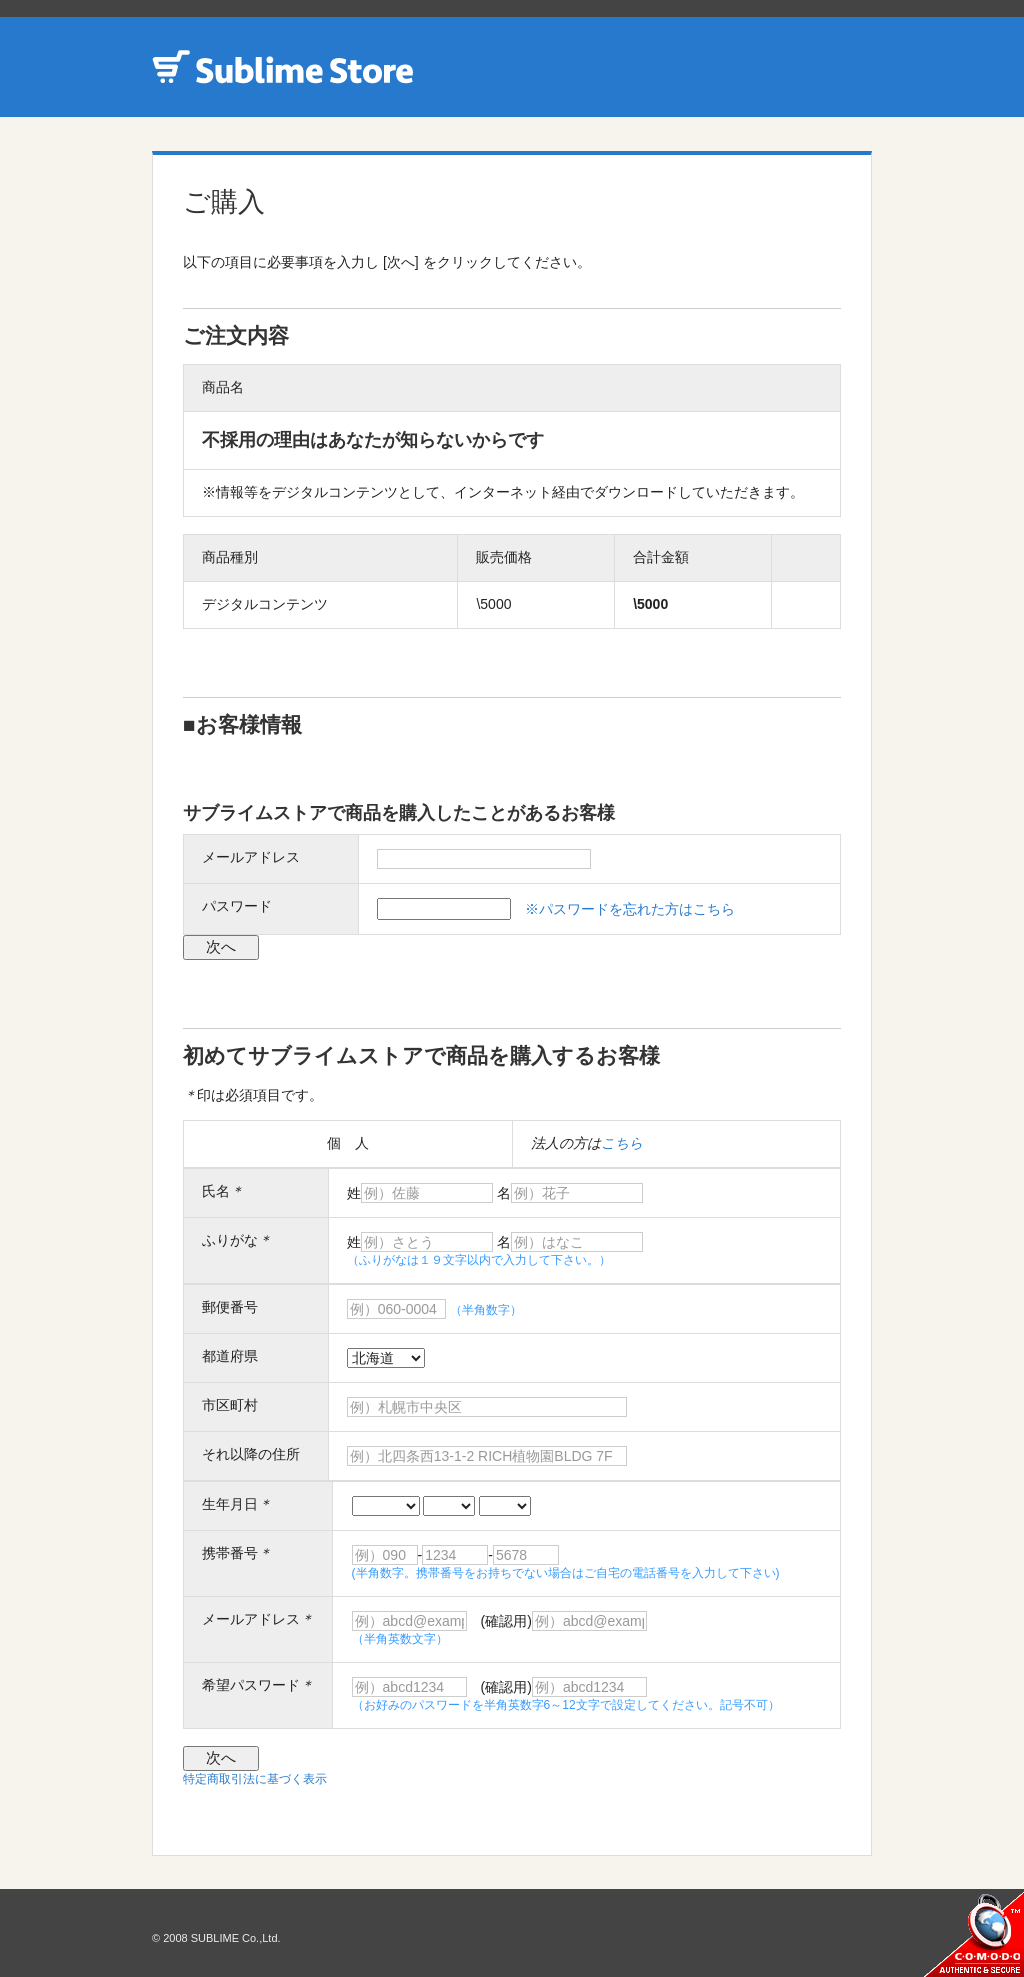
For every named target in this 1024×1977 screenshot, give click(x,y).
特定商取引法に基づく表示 (255, 1779)
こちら (622, 1143)
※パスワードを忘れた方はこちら (630, 909)
